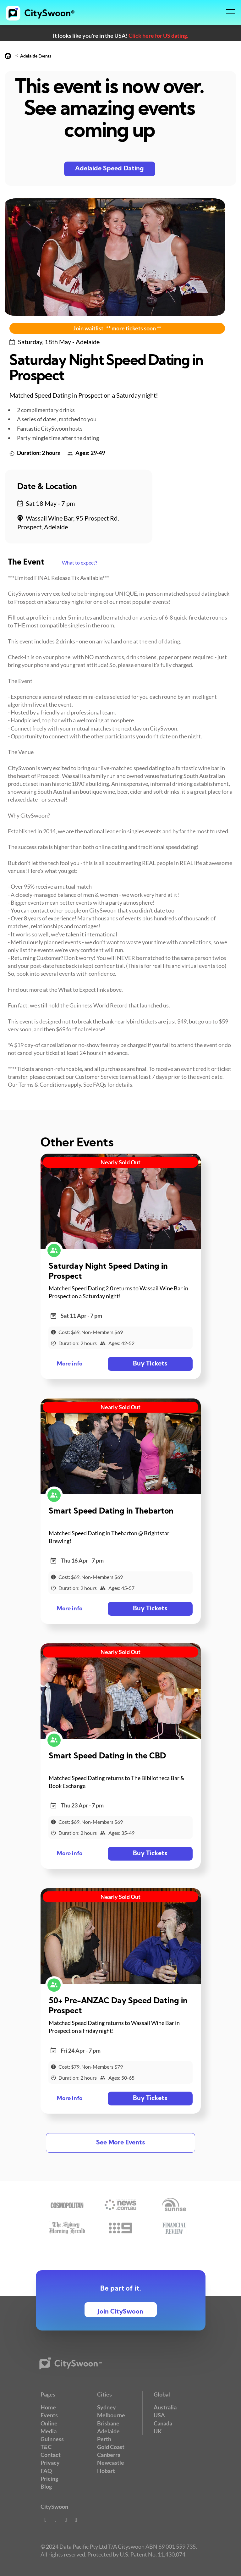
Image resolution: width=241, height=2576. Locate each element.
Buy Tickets (150, 1364)
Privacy (50, 2462)
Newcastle (110, 2462)
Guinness (52, 2438)
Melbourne (111, 2415)
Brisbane (108, 2423)
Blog (46, 2486)
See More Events (120, 2143)
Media (49, 2431)
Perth (104, 2438)
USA (159, 2415)
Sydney (106, 2407)
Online (49, 2423)
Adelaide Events (35, 55)
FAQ (46, 2470)
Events (49, 2415)
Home (48, 2407)
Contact (51, 2454)
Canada (163, 2423)
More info (69, 1364)
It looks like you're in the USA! (120, 35)
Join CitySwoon (120, 2312)
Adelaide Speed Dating (109, 169)
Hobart (106, 2470)
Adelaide (108, 2431)
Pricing (49, 2478)
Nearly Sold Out (120, 1162)
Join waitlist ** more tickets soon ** (117, 328)
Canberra (108, 2454)
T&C (46, 2446)
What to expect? (79, 562)
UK (158, 2431)
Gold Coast (110, 2446)
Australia (165, 2407)
